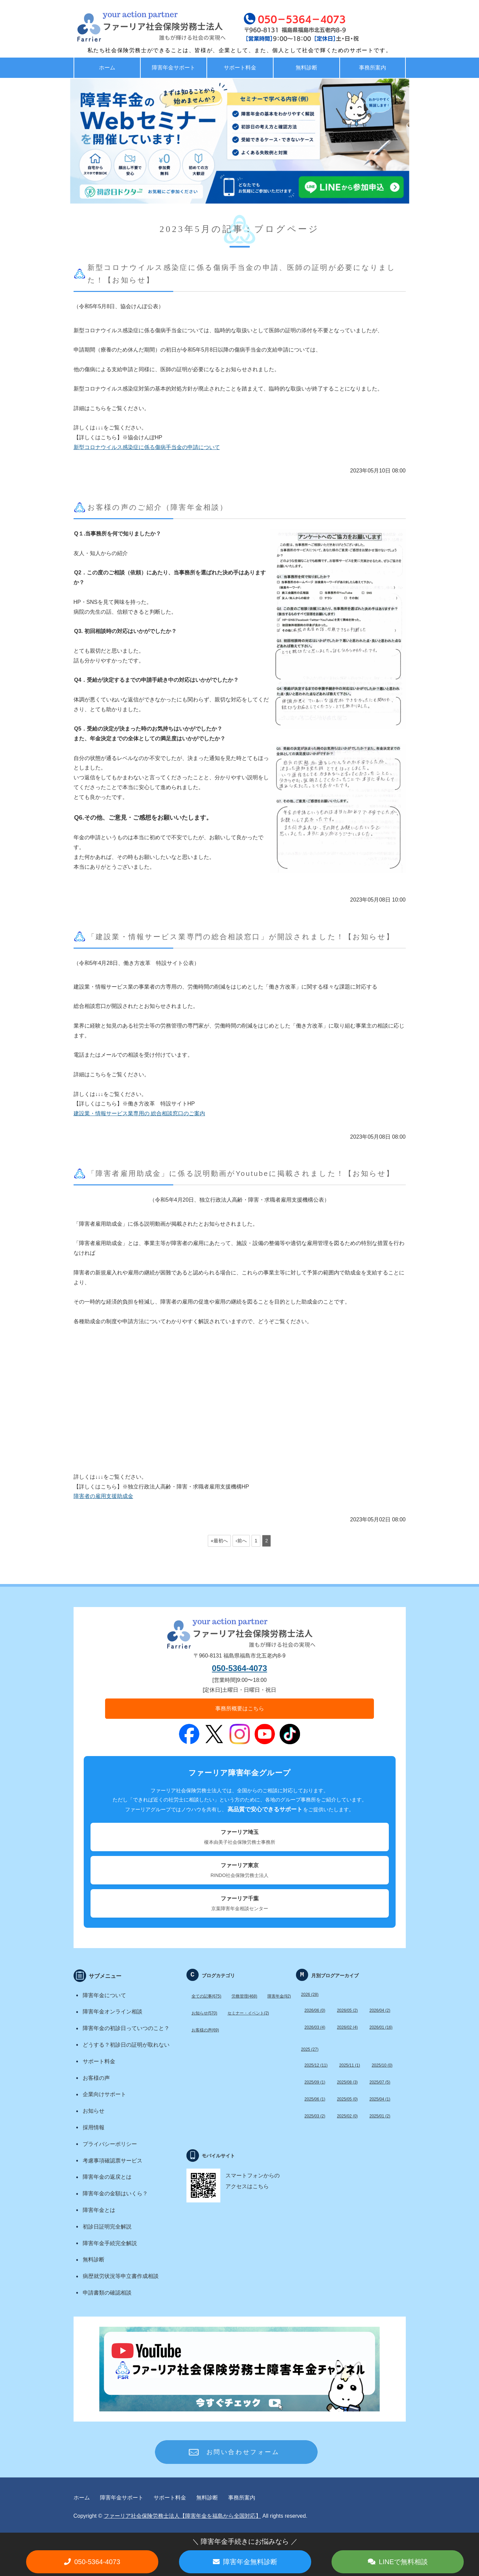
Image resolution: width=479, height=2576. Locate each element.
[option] (239, 141)
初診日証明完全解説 (107, 2227)
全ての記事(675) (206, 1996)
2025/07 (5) (380, 2082)
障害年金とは (99, 2210)
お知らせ (93, 2111)
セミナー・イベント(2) (248, 2013)
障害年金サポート (173, 67)
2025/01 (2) (380, 2116)
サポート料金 (240, 67)
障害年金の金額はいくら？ (115, 2193)
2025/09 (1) (314, 2082)
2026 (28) (309, 1994)
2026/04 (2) (380, 2010)
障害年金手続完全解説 (110, 2243)
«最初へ (219, 1540)
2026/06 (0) (314, 2010)
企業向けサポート (104, 2094)
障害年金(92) (279, 1996)
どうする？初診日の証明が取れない (126, 2045)
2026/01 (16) (381, 2027)
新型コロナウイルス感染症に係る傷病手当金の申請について (147, 447)
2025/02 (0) (347, 2116)
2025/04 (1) (380, 2099)
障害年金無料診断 (250, 2562)
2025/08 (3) (347, 2082)
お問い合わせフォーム (243, 2452)
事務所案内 (372, 67)
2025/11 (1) (349, 2065)
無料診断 (306, 67)
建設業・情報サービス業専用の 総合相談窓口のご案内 (139, 1113)
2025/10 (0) (382, 2065)
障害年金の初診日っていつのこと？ (126, 2028)
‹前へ (241, 1540)
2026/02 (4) (347, 2027)
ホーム (107, 67)
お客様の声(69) (205, 2030)
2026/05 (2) (347, 2010)
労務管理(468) (244, 1996)
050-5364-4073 (239, 1668)
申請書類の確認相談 (107, 2293)
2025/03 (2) (314, 2116)
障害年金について (104, 1995)
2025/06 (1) (314, 2099)
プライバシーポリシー (110, 2144)
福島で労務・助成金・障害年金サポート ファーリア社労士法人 (136, 27)
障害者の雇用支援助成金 (103, 1496)
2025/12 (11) (315, 2065)
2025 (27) (309, 2049)
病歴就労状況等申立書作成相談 (121, 2276)
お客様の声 (96, 2078)
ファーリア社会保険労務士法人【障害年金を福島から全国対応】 (182, 2516)
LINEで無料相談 (403, 2562)
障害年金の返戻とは (107, 2177)
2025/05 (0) (347, 2099)
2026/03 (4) (314, 2027)
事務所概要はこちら (239, 1708)
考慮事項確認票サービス (112, 2160)
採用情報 (93, 2127)
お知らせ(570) (204, 2013)
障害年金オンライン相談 (112, 2011)
